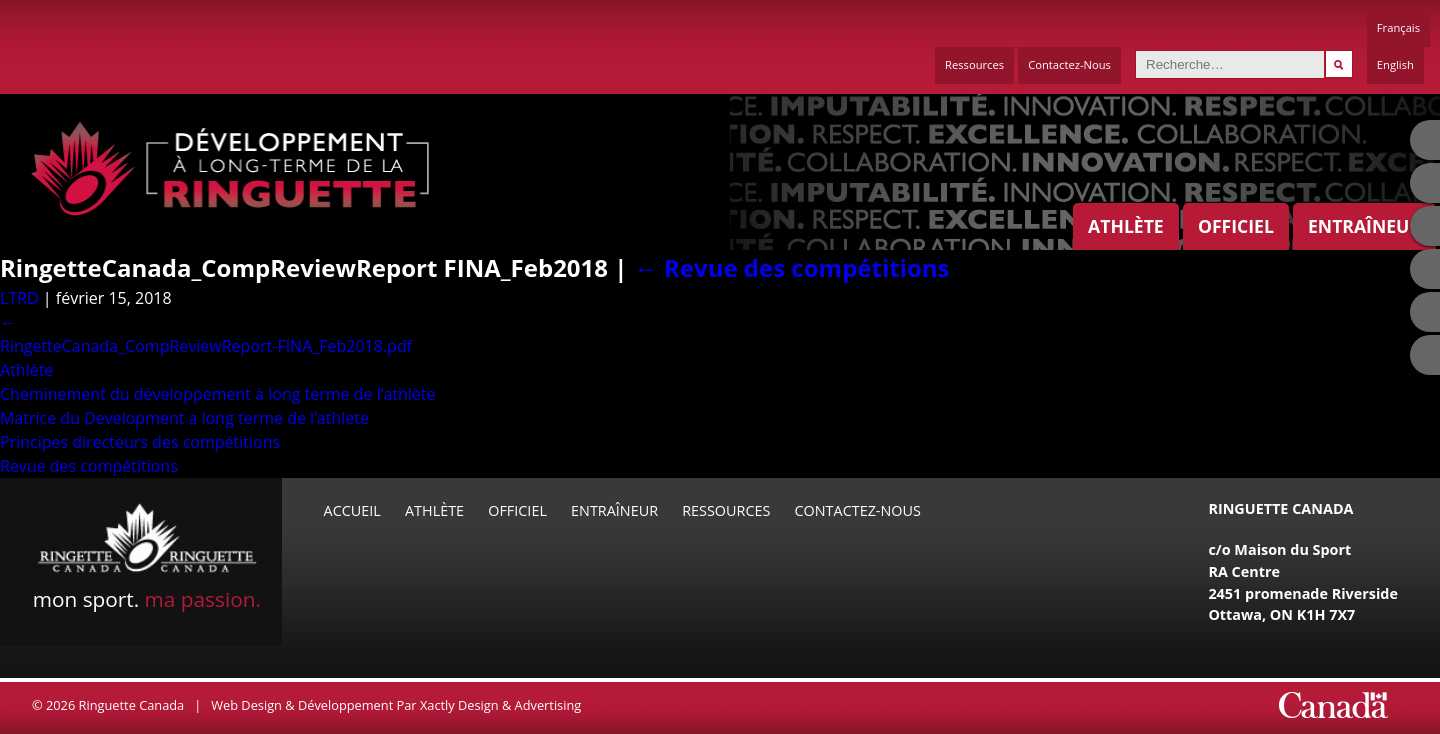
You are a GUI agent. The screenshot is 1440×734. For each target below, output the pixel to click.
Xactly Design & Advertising (500, 705)
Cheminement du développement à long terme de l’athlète (218, 394)
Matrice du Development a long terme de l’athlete (184, 418)
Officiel (1236, 226)
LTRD (19, 298)
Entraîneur (1364, 226)
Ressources (974, 64)
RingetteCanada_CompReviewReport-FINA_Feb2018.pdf (206, 346)
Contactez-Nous (1069, 64)
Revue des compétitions (792, 267)
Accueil (352, 510)
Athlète (1126, 226)
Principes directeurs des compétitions (140, 442)
